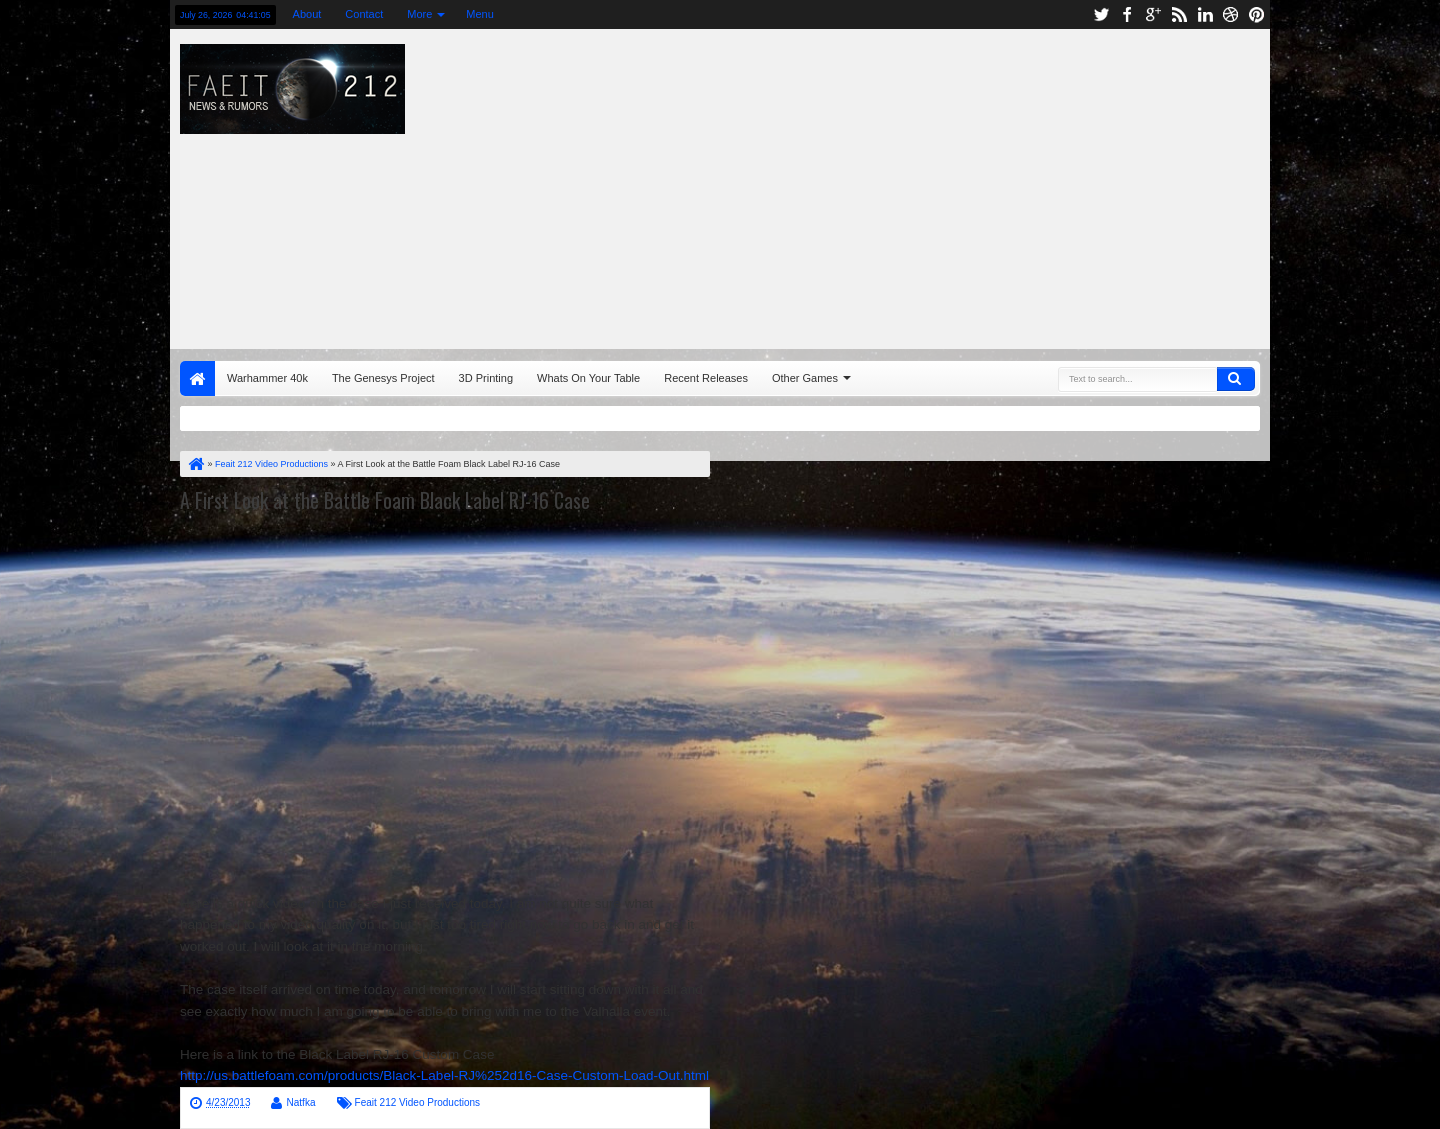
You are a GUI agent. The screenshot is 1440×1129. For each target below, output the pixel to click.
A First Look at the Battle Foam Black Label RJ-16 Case (385, 500)
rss (1179, 14)
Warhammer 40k (267, 378)
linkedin (1205, 14)
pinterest (1257, 14)
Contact (364, 14)
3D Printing (486, 378)
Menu (480, 14)
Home (197, 378)
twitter (1101, 14)
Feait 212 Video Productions (417, 1102)
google (1153, 14)
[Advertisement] (986, 184)
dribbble (1231, 14)
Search (1236, 379)
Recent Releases (706, 378)
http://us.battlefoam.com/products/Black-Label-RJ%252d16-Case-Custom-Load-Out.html (444, 1075)
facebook (1127, 14)
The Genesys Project (383, 378)
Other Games (805, 378)
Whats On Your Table (588, 378)
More (419, 14)
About (307, 14)
